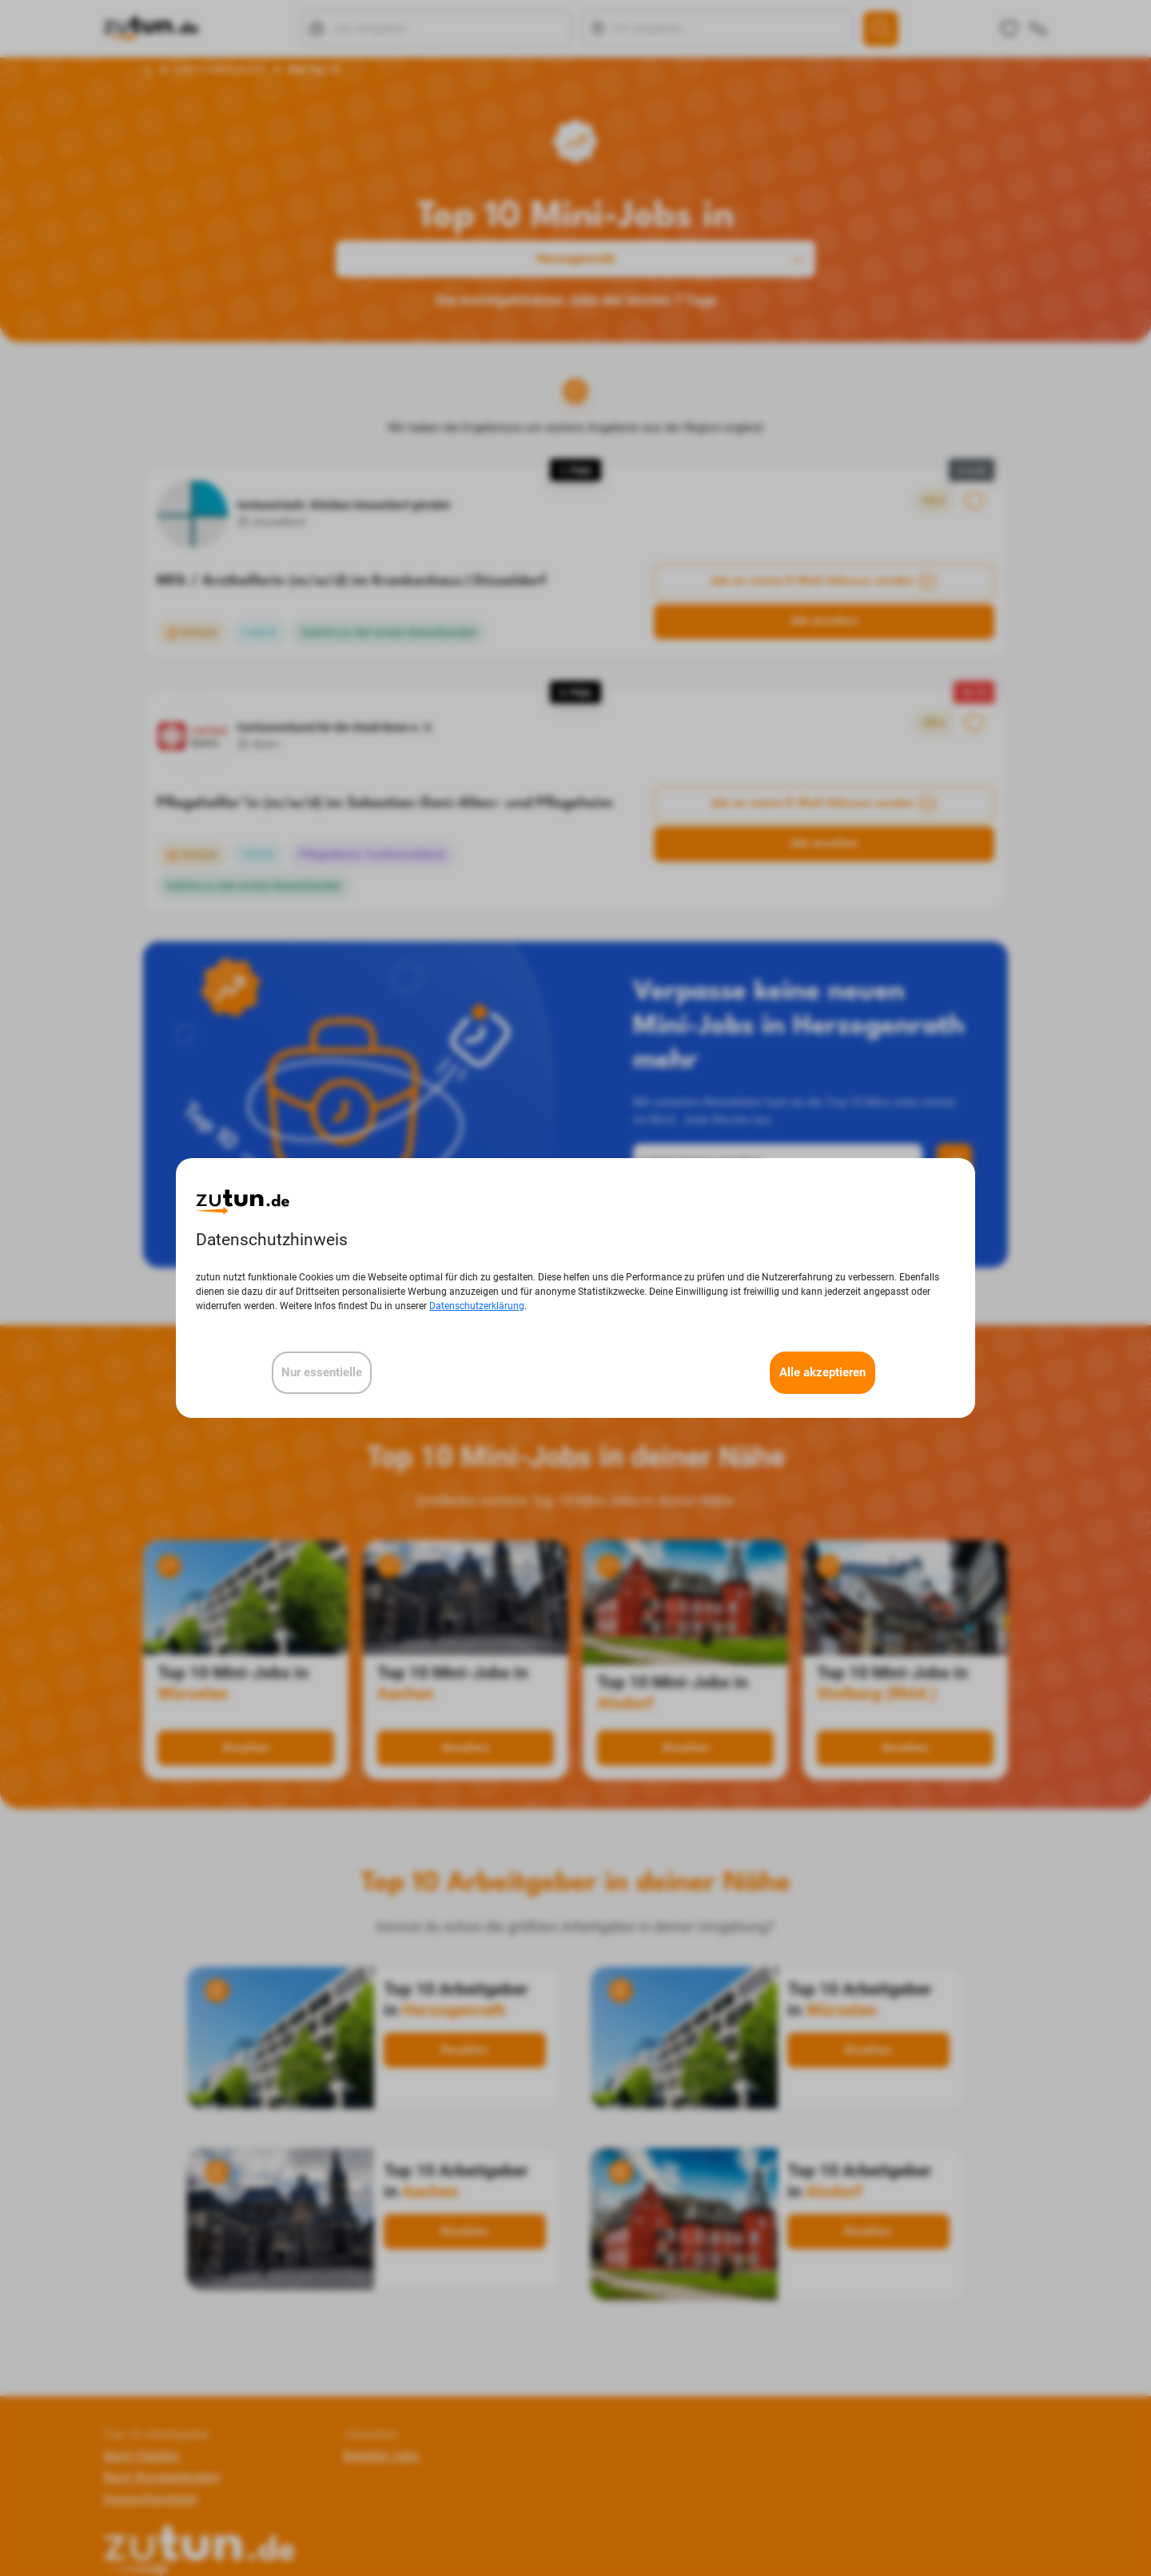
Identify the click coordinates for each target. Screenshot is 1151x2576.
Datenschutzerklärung (476, 1306)
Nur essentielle (321, 1372)
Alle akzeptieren (822, 1372)
